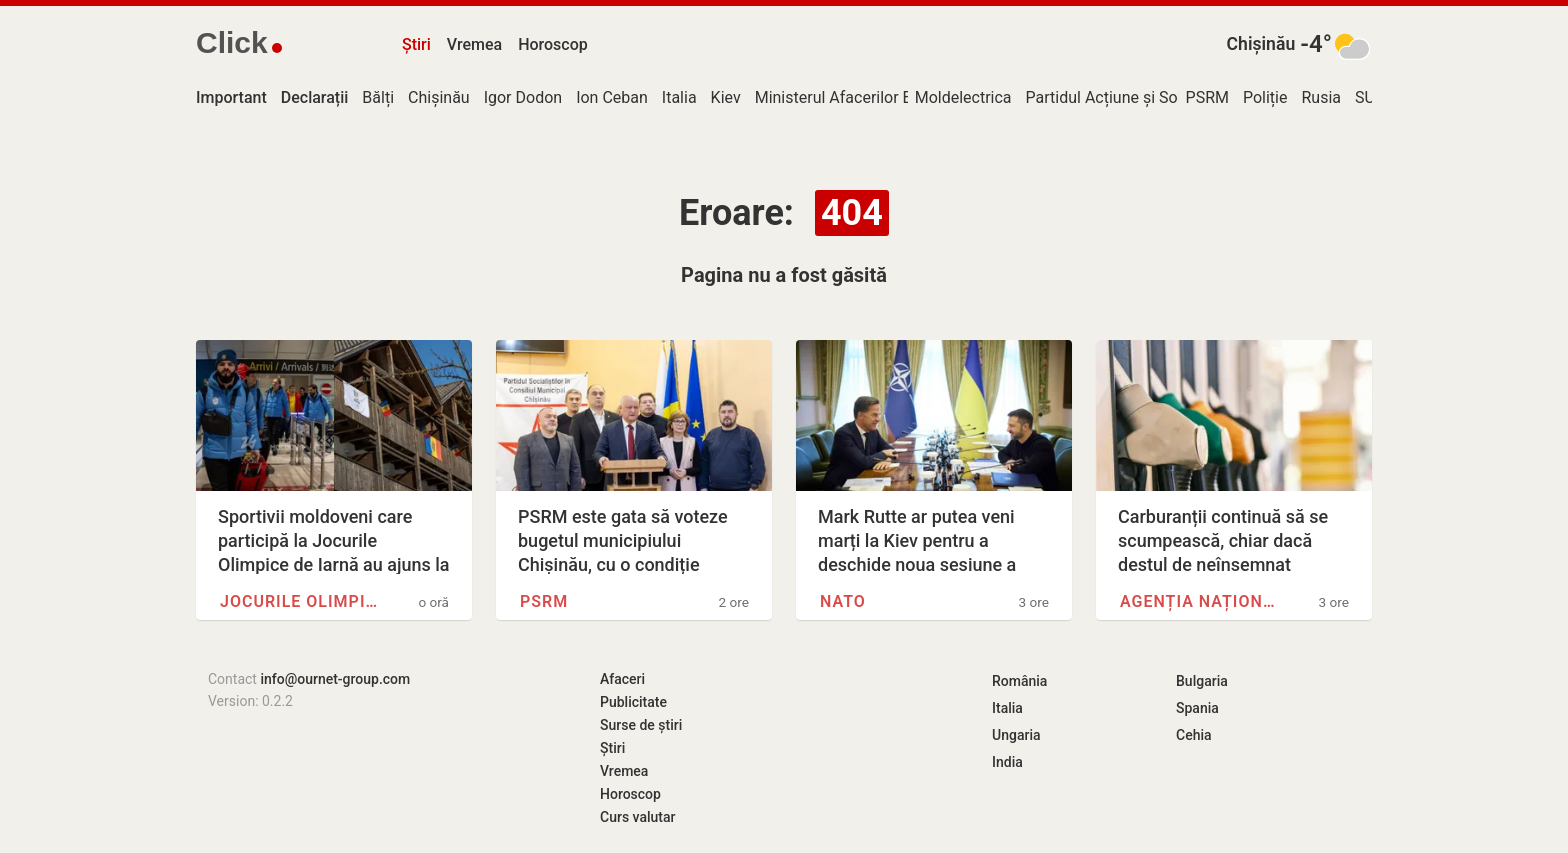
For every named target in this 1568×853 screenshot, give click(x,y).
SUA (1370, 97)
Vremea (474, 44)
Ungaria (1016, 735)
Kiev (726, 97)
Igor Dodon (523, 97)
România (1019, 681)
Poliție (1265, 97)
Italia (679, 97)
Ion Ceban (612, 97)
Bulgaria (1202, 681)
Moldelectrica (963, 97)
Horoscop (553, 44)
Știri (416, 44)
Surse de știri (641, 725)
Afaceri (622, 679)
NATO (843, 601)
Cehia (1194, 735)
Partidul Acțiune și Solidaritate (1133, 97)
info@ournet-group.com (335, 679)
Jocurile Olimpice (300, 601)
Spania (1197, 708)
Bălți (378, 97)
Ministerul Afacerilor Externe (855, 97)
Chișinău (1261, 44)
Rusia (1321, 97)
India (1007, 762)
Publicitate (633, 702)
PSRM (1207, 97)
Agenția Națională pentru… (1200, 601)
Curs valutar (637, 817)
